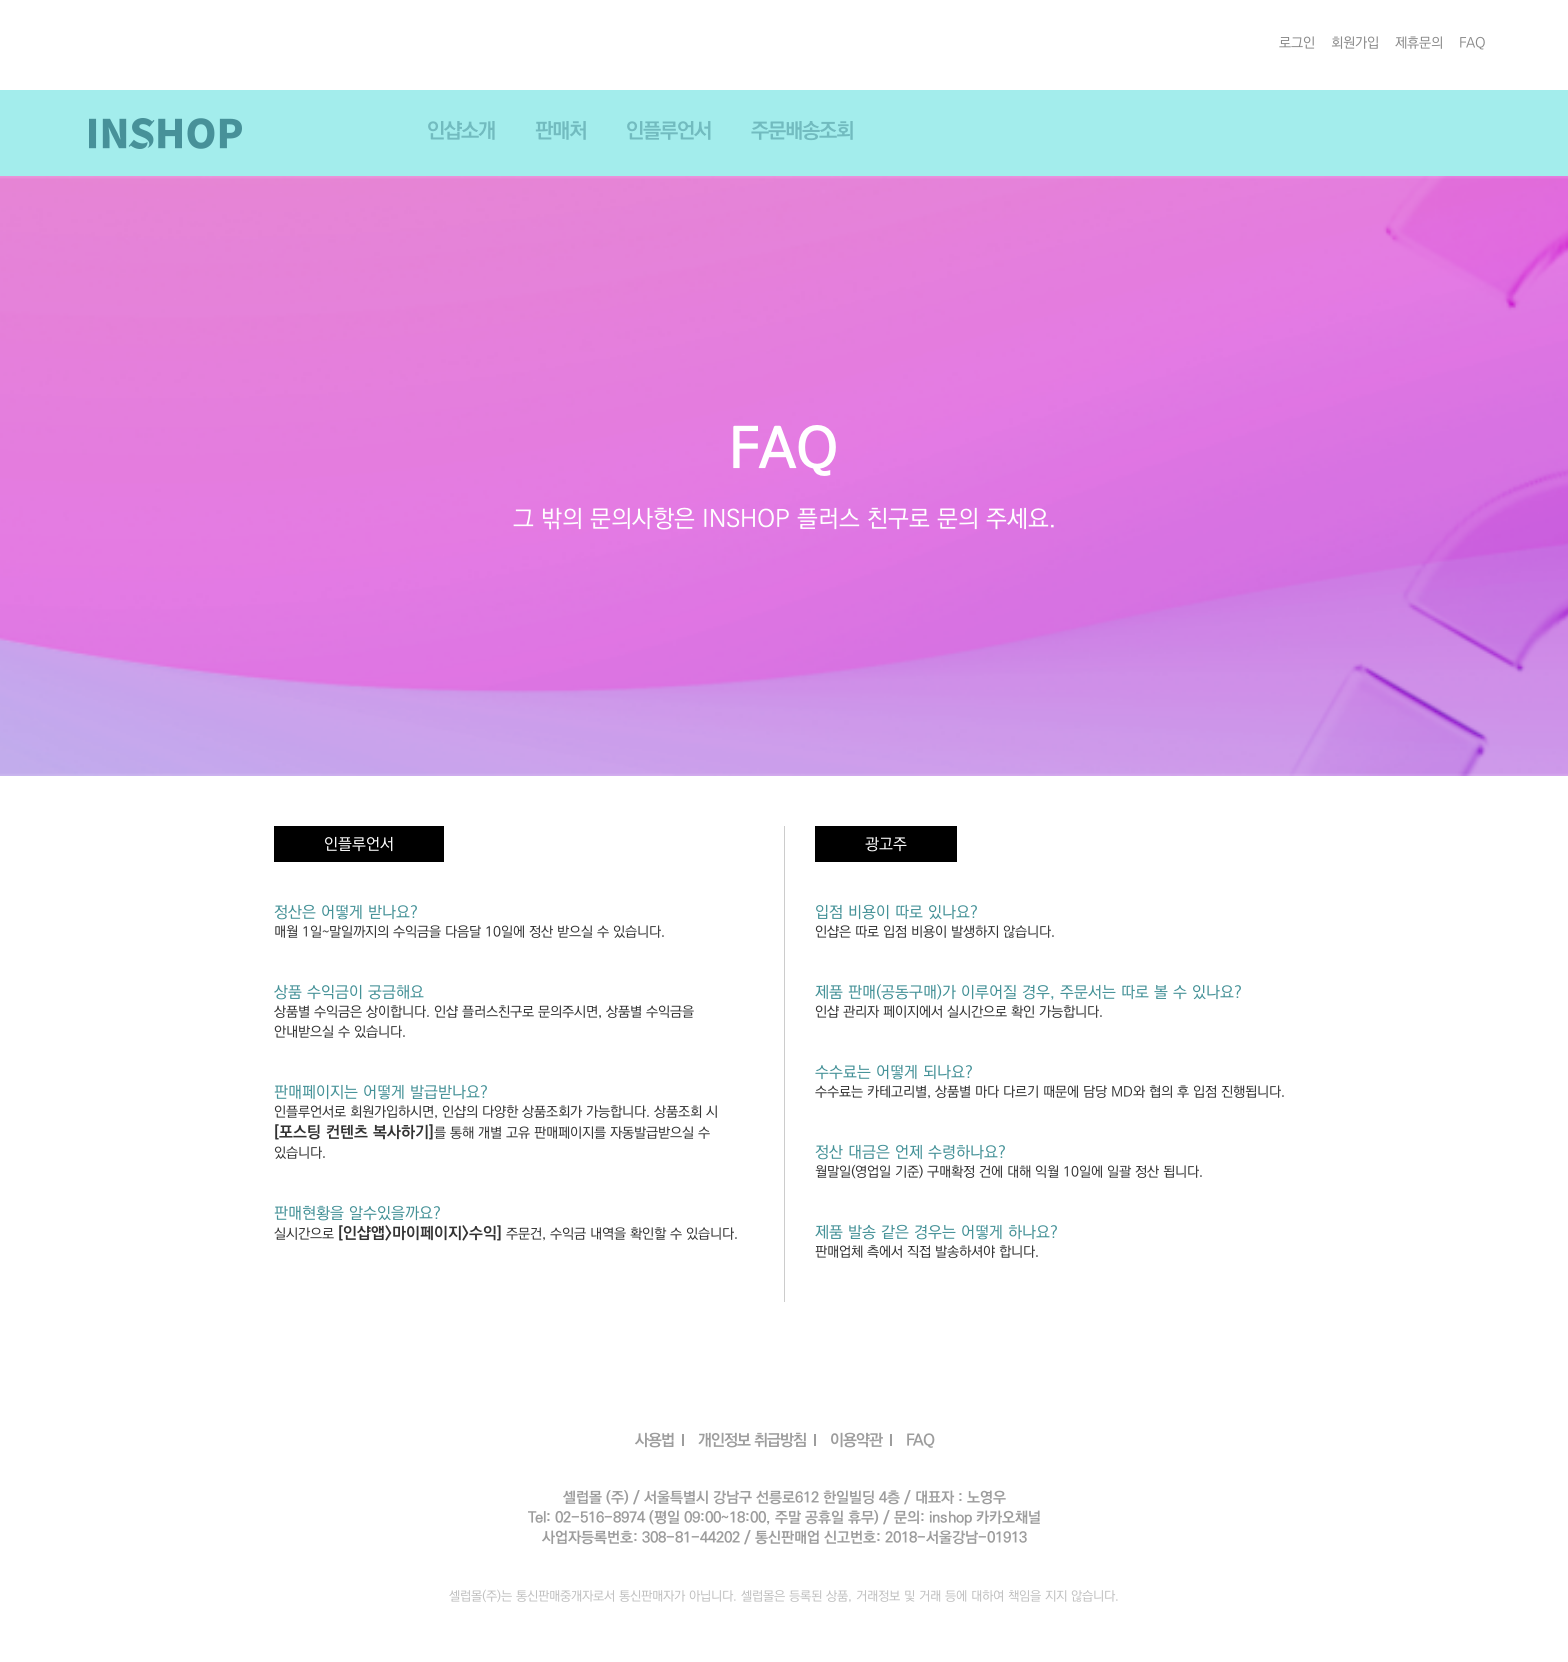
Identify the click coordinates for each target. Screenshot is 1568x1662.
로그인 (1297, 43)
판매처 (560, 130)
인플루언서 (668, 130)
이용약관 (856, 1440)
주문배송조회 (802, 130)
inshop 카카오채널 (985, 1517)
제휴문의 (1419, 43)
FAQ (1472, 43)
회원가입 (1355, 43)
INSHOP (165, 133)
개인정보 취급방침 (752, 1440)
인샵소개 (461, 130)
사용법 (654, 1440)
